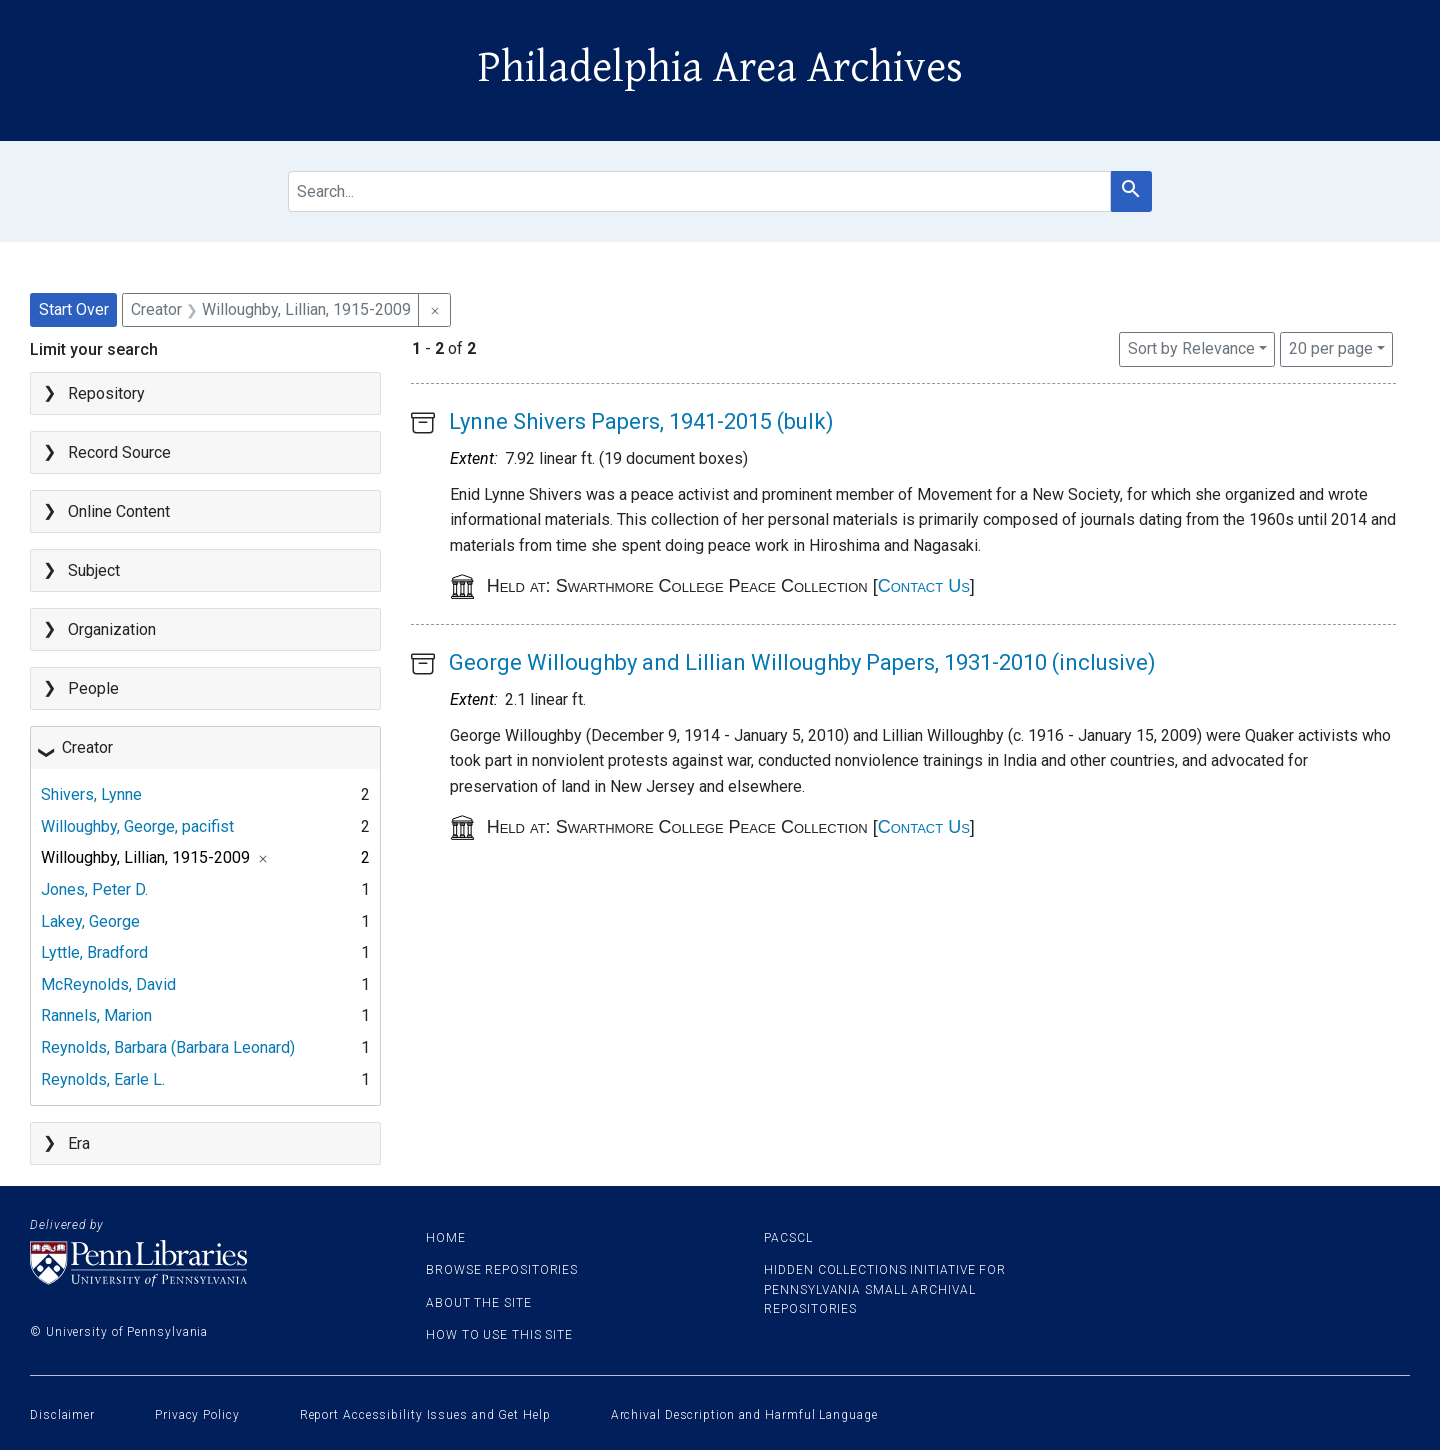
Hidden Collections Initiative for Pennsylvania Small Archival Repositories (885, 1289)
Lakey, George (90, 921)
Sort (1191, 348)
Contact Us (924, 586)
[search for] (699, 191)
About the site (479, 1303)
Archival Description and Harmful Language (744, 1415)
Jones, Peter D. (94, 889)
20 (1331, 347)
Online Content (119, 511)
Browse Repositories (502, 1270)
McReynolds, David (108, 984)
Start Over (74, 309)
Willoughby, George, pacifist (137, 826)
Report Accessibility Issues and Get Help (425, 1415)
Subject (94, 570)
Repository (106, 393)
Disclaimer (62, 1415)
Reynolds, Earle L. (103, 1079)
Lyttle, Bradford (94, 952)
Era (79, 1143)
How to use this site (499, 1335)
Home (446, 1238)
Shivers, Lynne (91, 794)
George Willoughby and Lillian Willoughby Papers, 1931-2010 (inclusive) (802, 662)
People (93, 688)
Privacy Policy (197, 1415)
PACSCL (788, 1238)
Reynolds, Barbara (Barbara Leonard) (168, 1047)
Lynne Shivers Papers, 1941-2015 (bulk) (641, 421)
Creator (87, 747)
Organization (112, 629)
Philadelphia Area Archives (720, 68)
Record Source (119, 452)
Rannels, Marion (96, 1015)
